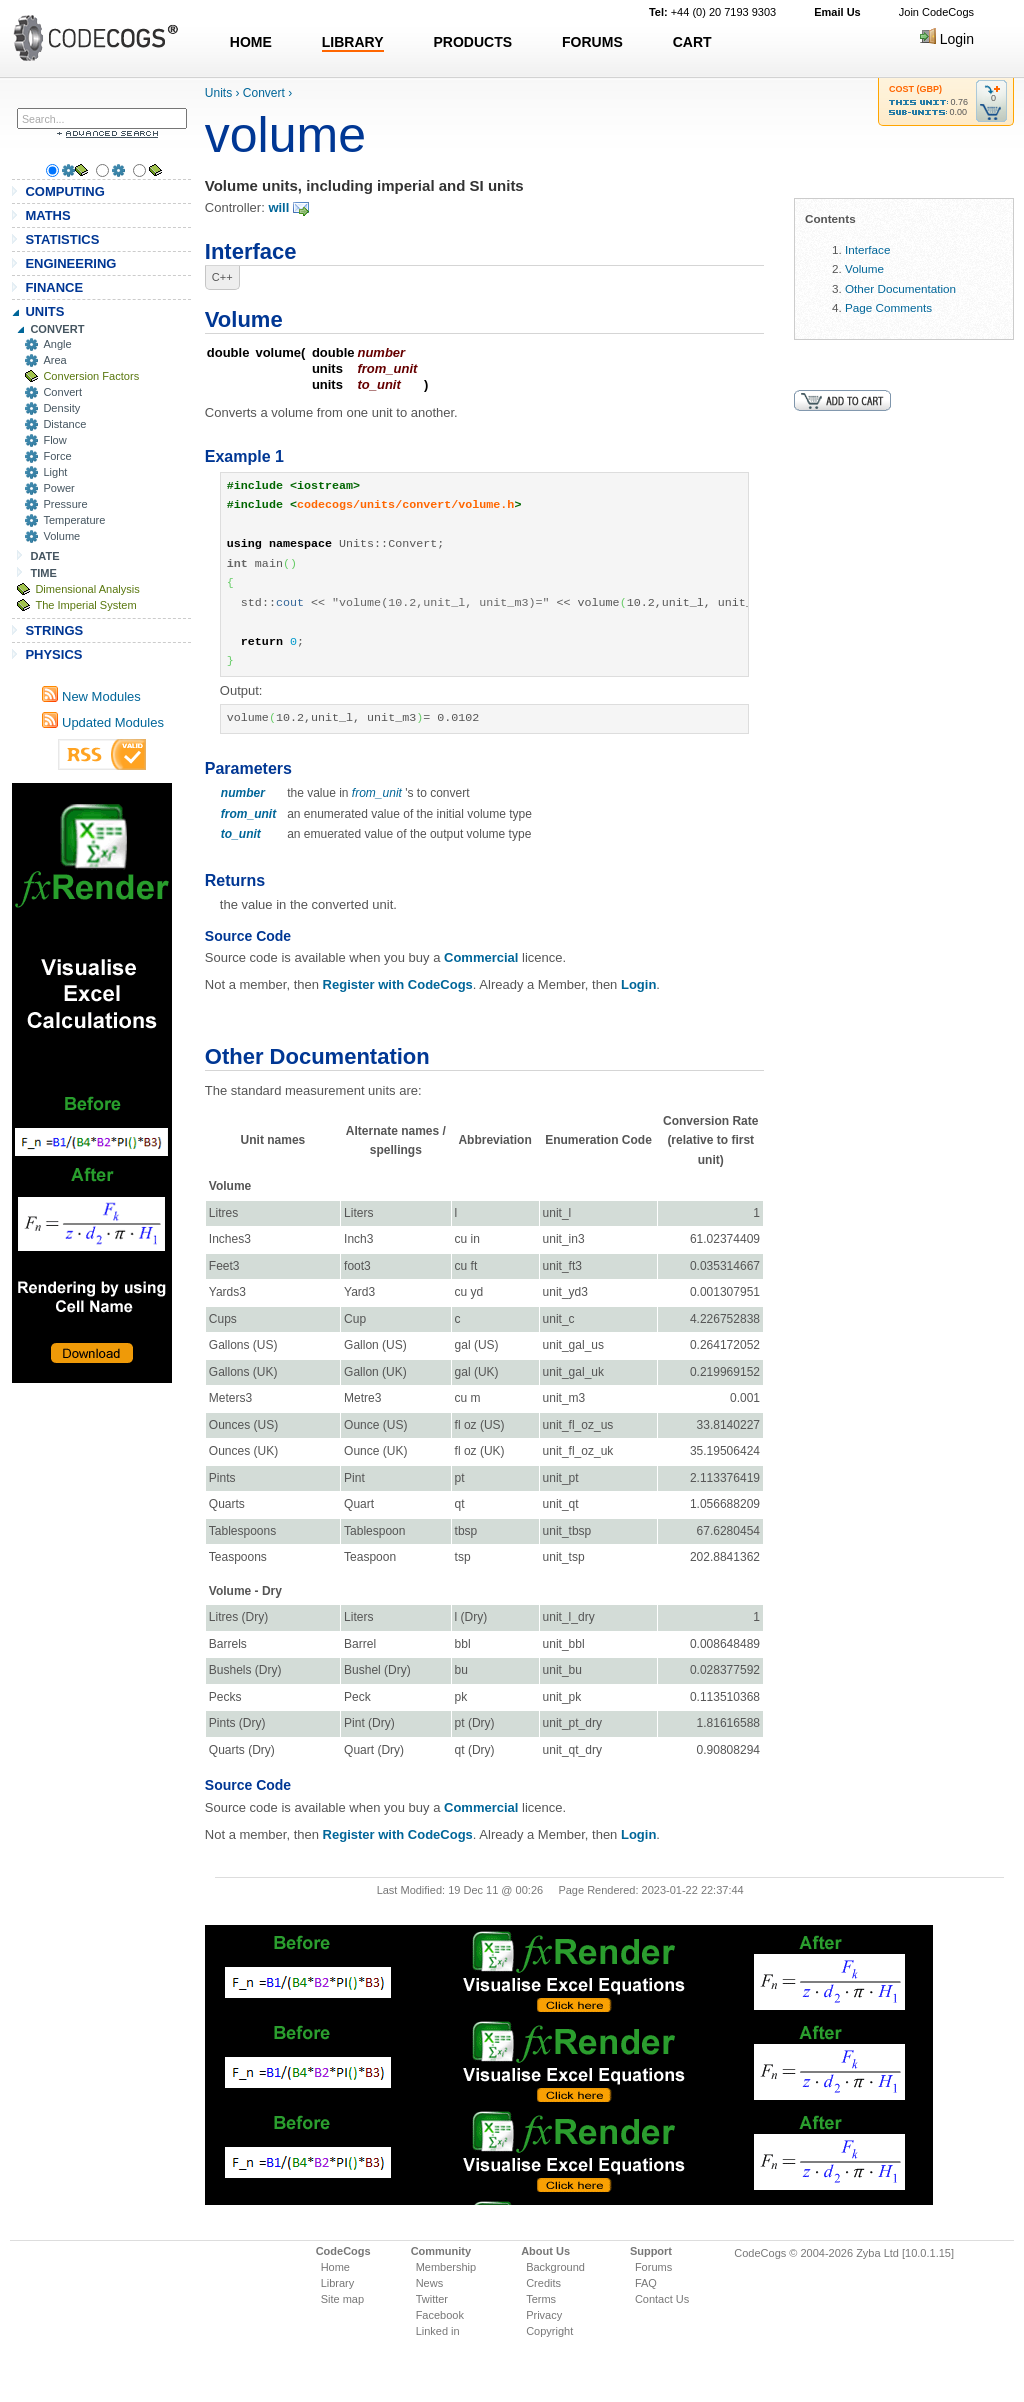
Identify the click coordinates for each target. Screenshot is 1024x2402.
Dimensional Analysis (87, 589)
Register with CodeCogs (398, 984)
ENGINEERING (70, 263)
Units (218, 93)
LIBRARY (353, 42)
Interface (867, 249)
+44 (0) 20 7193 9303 (712, 12)
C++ (222, 277)
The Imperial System (85, 605)
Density (61, 408)
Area (54, 360)
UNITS (44, 311)
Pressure (65, 504)
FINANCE (54, 287)
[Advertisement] (92, 1083)
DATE (44, 556)
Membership (446, 2267)
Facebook (440, 2315)
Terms (541, 2299)
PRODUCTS (473, 42)
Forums (653, 2267)
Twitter (432, 2299)
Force (57, 456)
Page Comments (888, 307)
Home (335, 2267)
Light (55, 472)
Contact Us (662, 2299)
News (430, 2283)
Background (555, 2267)
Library (338, 2283)
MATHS (47, 215)
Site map (342, 2299)
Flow (54, 440)
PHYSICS (53, 654)
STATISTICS (62, 239)
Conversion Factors (91, 376)
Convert (62, 392)
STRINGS (54, 630)
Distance (64, 424)
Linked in (438, 2331)
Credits (543, 2283)
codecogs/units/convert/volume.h (405, 505)
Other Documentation (900, 288)
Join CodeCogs (936, 12)
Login (947, 39)
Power (58, 488)
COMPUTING (64, 191)
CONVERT (57, 329)
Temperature (74, 520)
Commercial (481, 957)
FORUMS (592, 42)
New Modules (91, 696)
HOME (251, 42)
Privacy (544, 2315)
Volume (61, 536)
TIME (43, 573)
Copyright (549, 2331)
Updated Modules (103, 722)
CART (692, 42)
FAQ (646, 2283)
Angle (57, 344)
